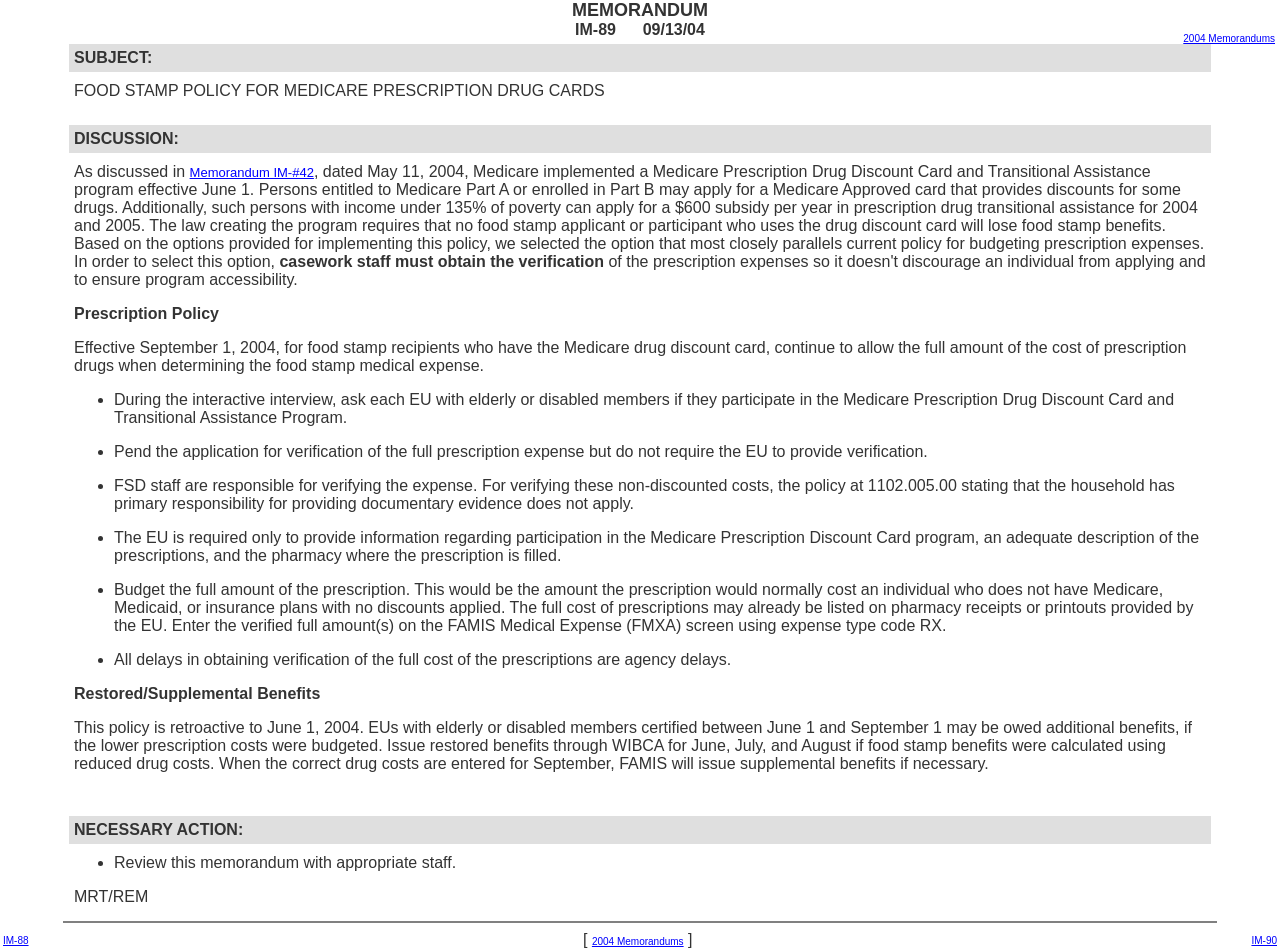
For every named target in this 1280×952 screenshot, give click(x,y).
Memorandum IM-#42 (252, 172)
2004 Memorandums (1229, 38)
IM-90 (1264, 940)
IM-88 (16, 940)
